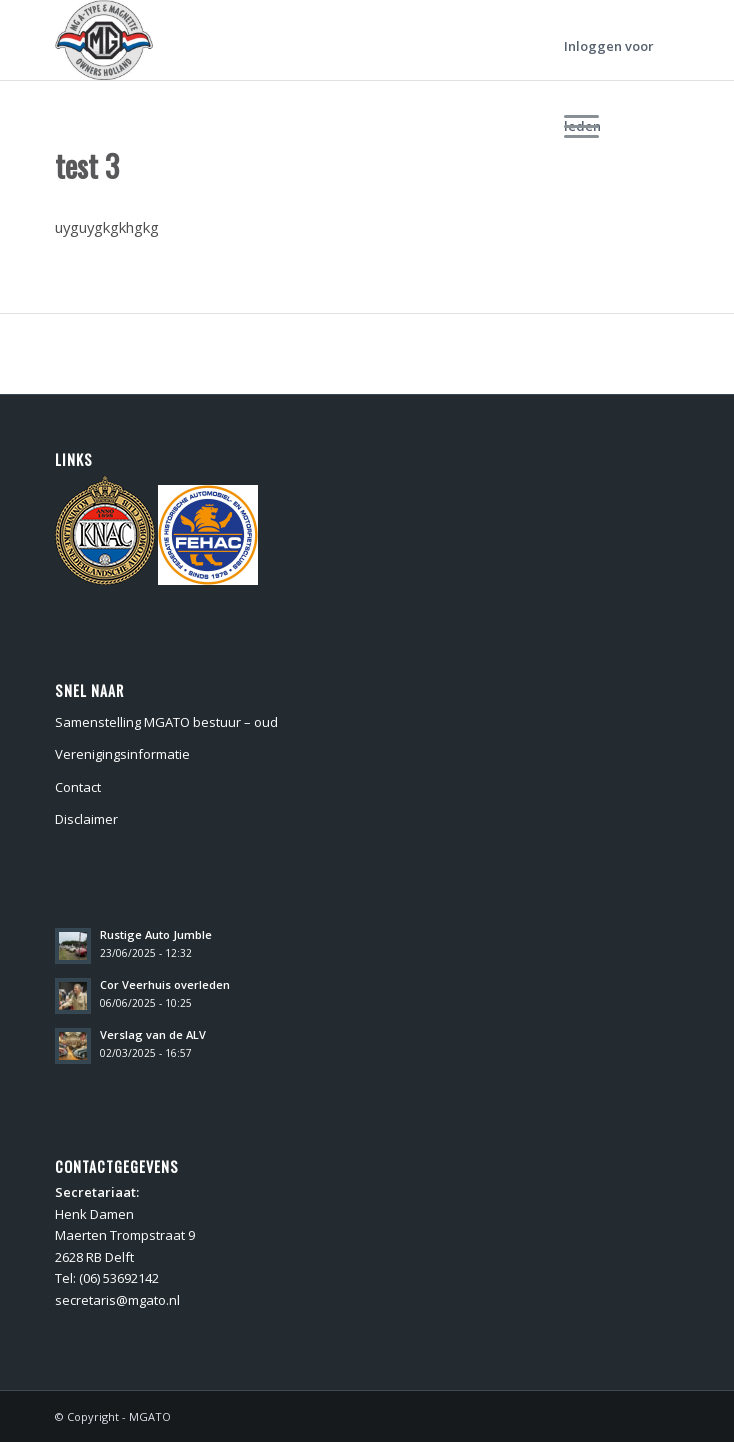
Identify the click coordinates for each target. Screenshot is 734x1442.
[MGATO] (304, 40)
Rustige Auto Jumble (156, 934)
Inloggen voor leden (609, 61)
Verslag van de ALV (153, 1034)
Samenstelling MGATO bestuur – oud (166, 722)
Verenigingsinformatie (122, 754)
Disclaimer (86, 819)
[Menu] (604, 126)
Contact (78, 787)
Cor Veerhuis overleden (165, 984)
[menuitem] (604, 126)
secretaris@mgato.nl (117, 1300)
